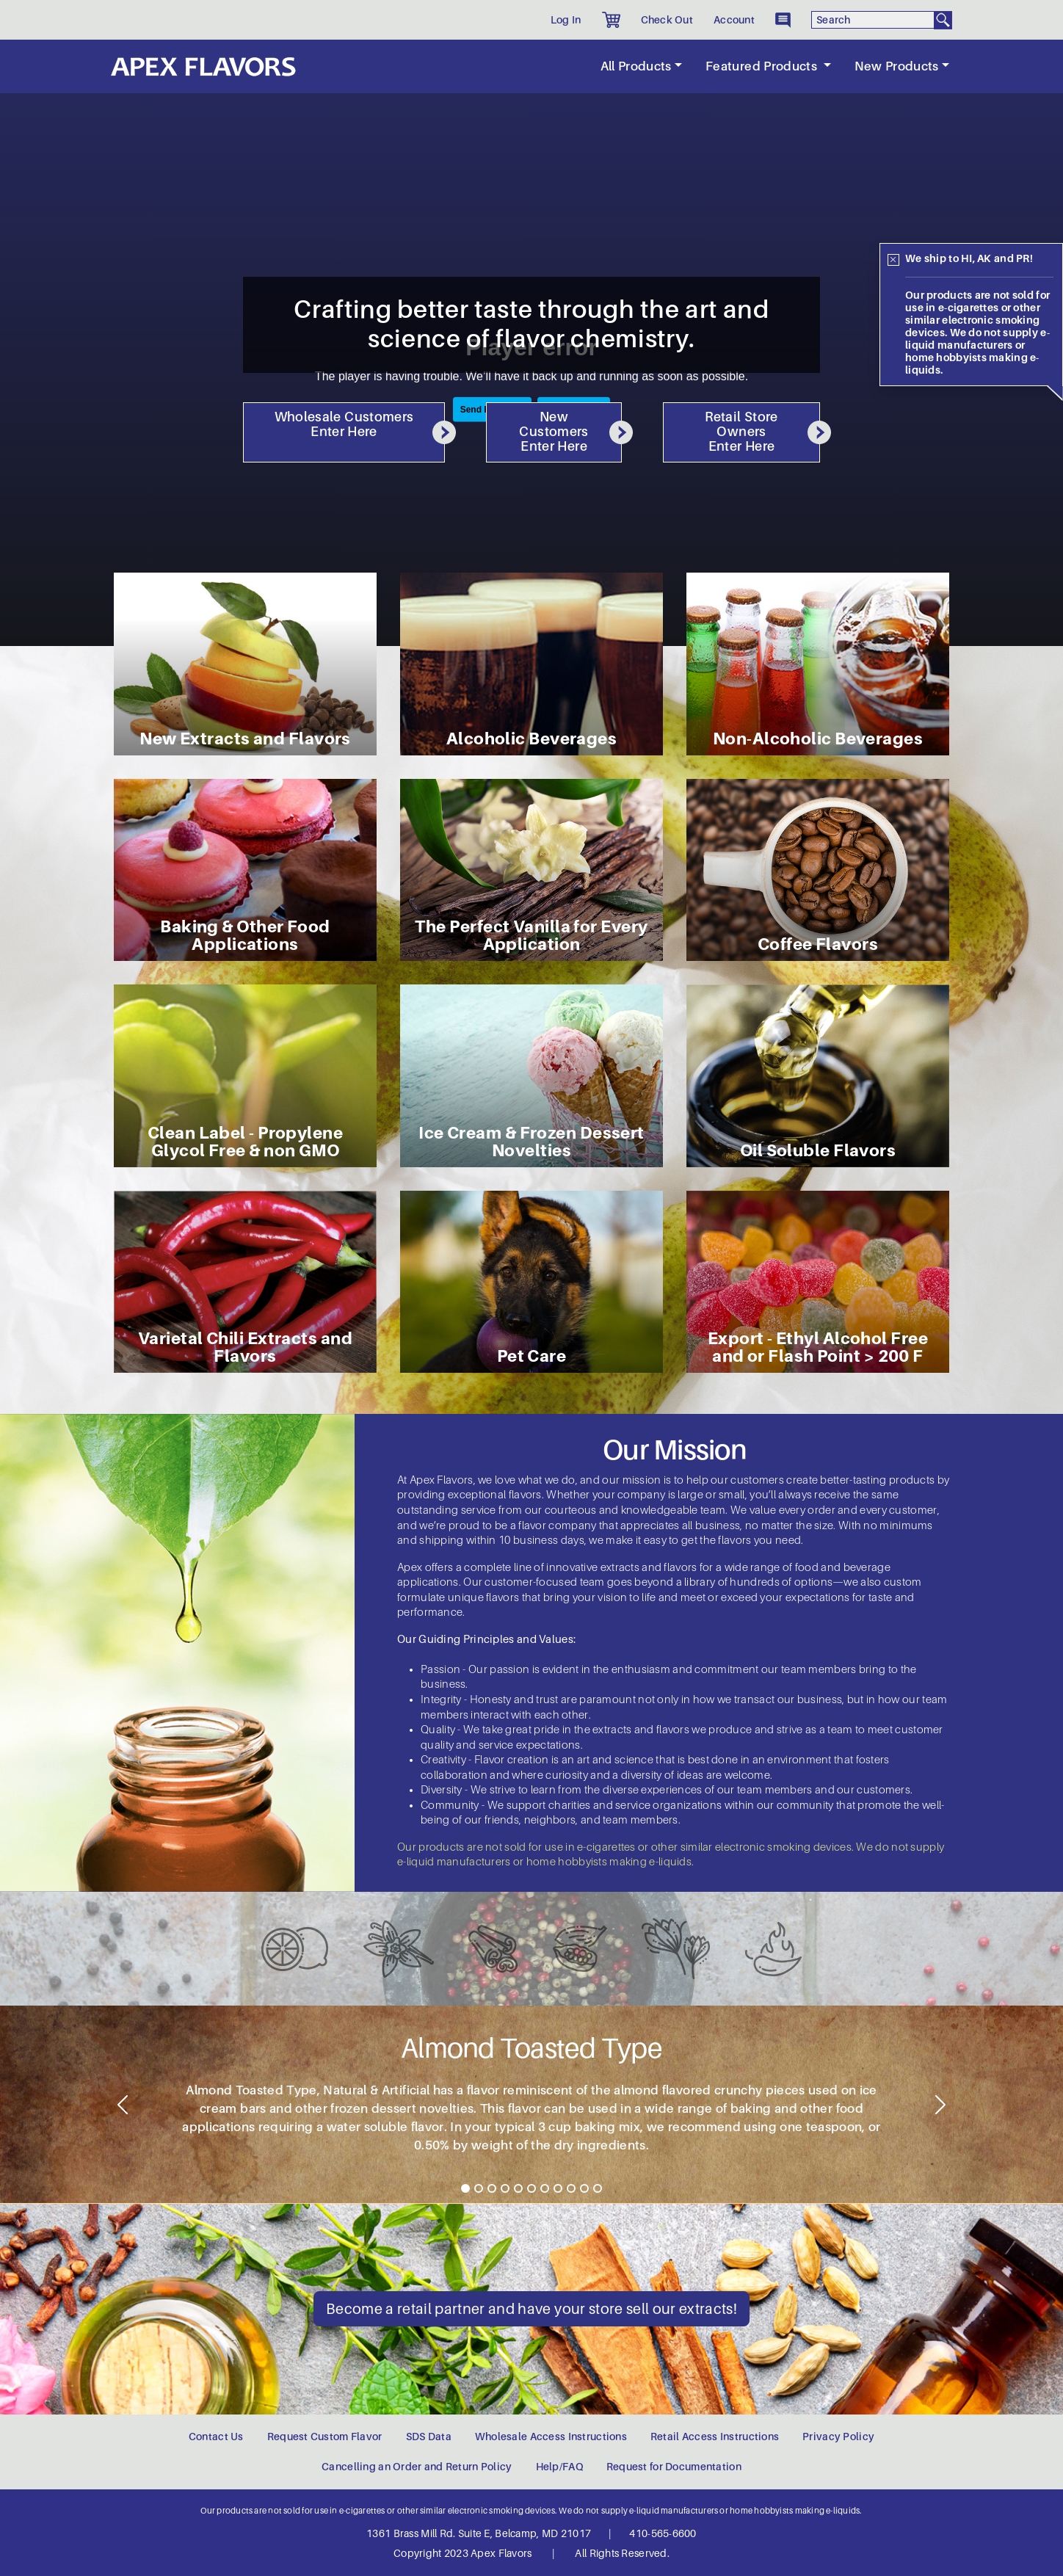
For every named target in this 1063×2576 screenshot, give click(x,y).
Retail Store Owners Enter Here (762, 432)
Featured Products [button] (762, 66)
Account (734, 20)
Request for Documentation (673, 2466)
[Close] (893, 260)
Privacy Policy (838, 2436)
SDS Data (428, 2436)
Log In (566, 20)
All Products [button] (636, 66)
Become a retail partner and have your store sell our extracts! (531, 2309)
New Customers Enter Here (570, 432)
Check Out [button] (667, 20)
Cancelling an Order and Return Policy (417, 2466)
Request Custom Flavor (324, 2436)
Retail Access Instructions (714, 2436)
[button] (611, 20)
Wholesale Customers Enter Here (360, 427)
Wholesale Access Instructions (551, 2436)
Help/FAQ (559, 2466)
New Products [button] (897, 66)
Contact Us (216, 2436)
